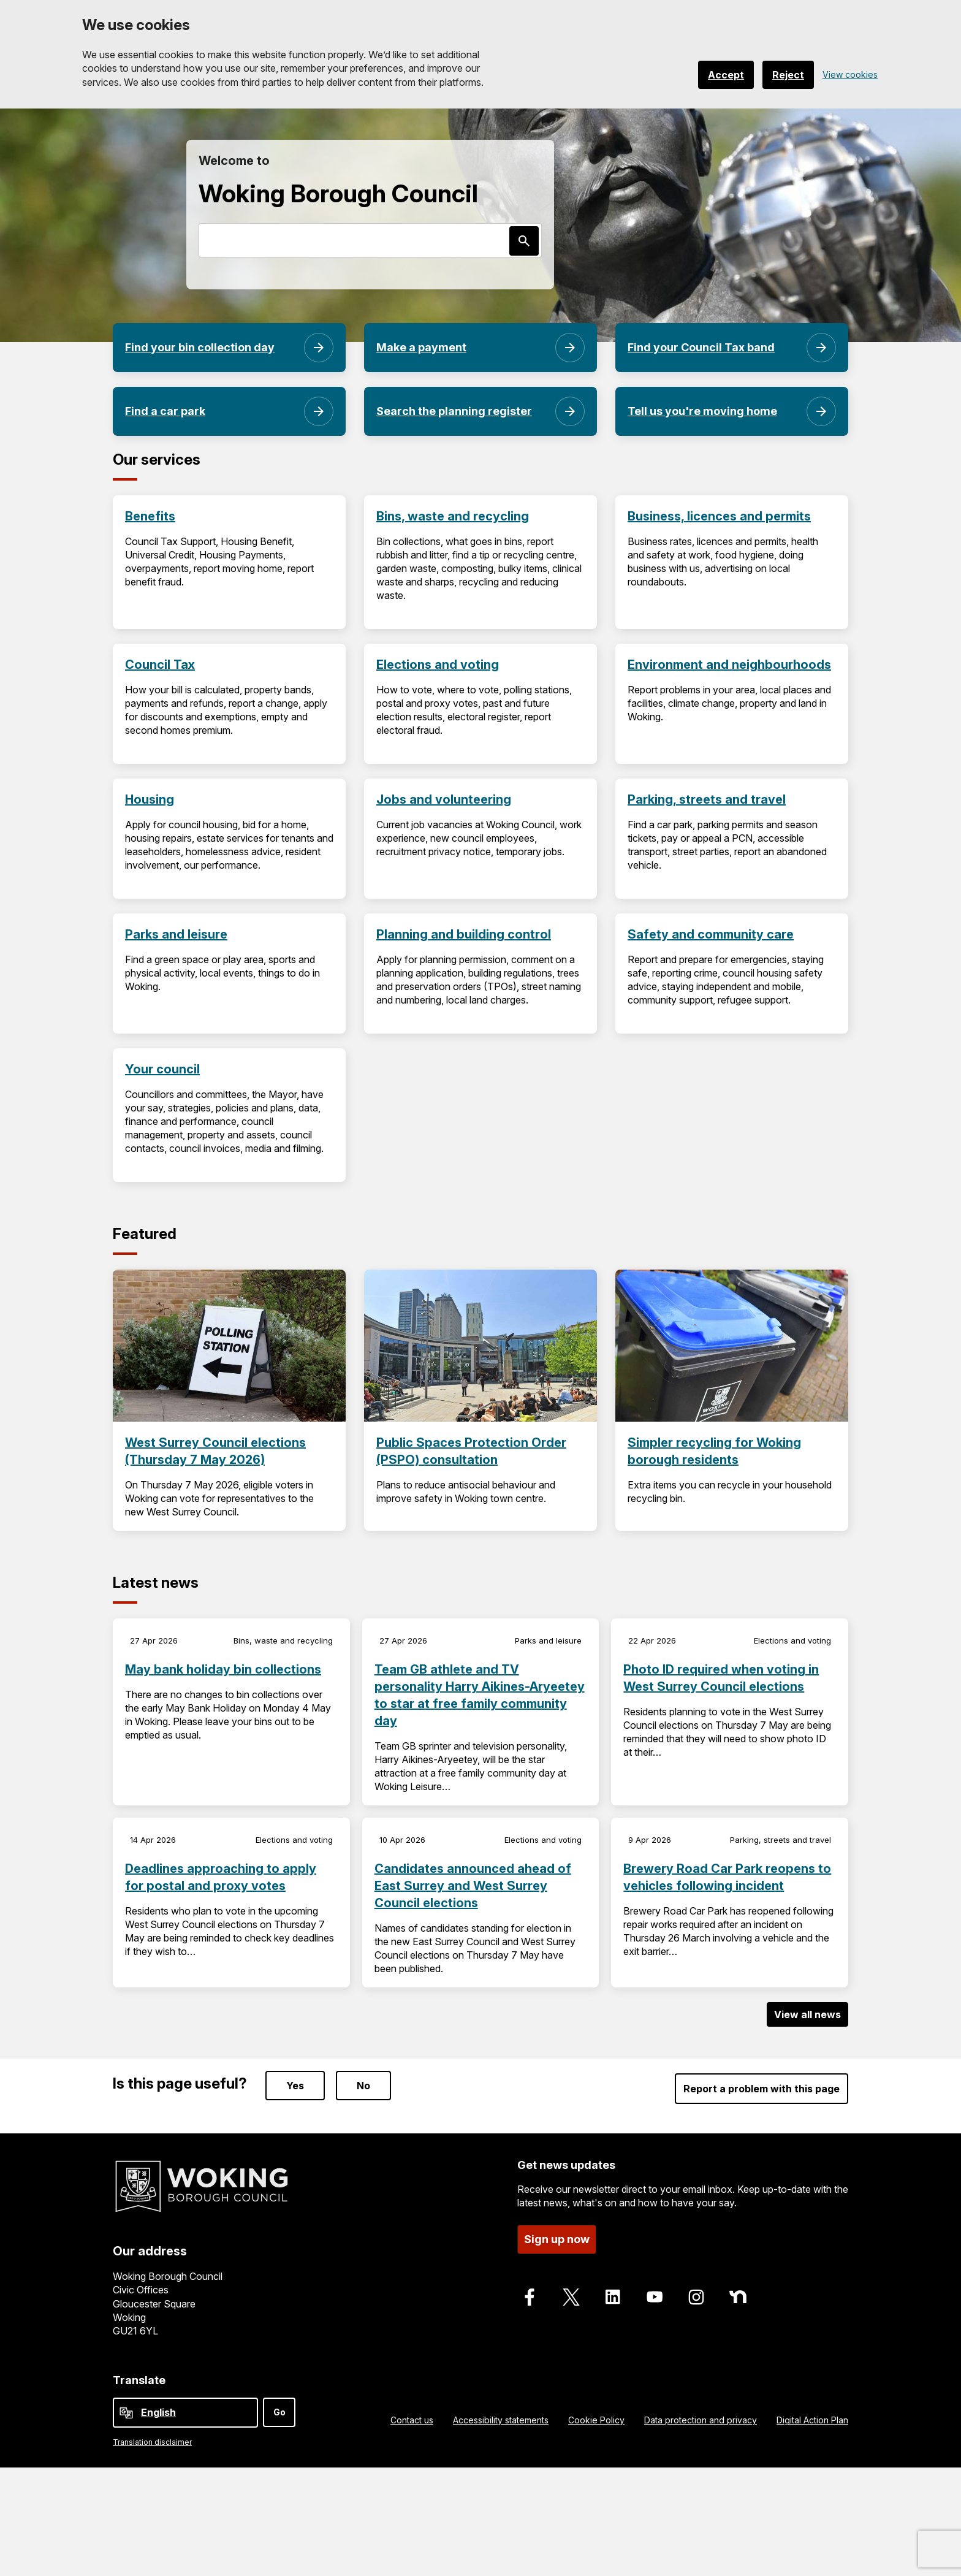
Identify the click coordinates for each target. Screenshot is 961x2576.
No (363, 2085)
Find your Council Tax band (701, 347)
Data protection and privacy (700, 2420)
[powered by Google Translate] (126, 2413)
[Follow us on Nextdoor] (738, 2297)
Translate (139, 2380)
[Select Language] (185, 2413)
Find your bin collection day (200, 347)
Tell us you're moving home (702, 411)
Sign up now (557, 2239)
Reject (788, 75)
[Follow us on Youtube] (654, 2297)
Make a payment (421, 347)
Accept (726, 75)
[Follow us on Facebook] (529, 2297)
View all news (807, 2014)
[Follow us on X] (571, 2297)
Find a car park (165, 411)
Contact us (411, 2420)
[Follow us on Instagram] (696, 2297)
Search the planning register (454, 411)
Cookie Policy (596, 2420)
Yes (295, 2085)
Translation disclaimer (152, 2442)
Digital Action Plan (812, 2420)
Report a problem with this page (761, 2089)
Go (279, 2412)
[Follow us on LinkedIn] (613, 2297)
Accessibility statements (501, 2420)
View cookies (850, 74)
